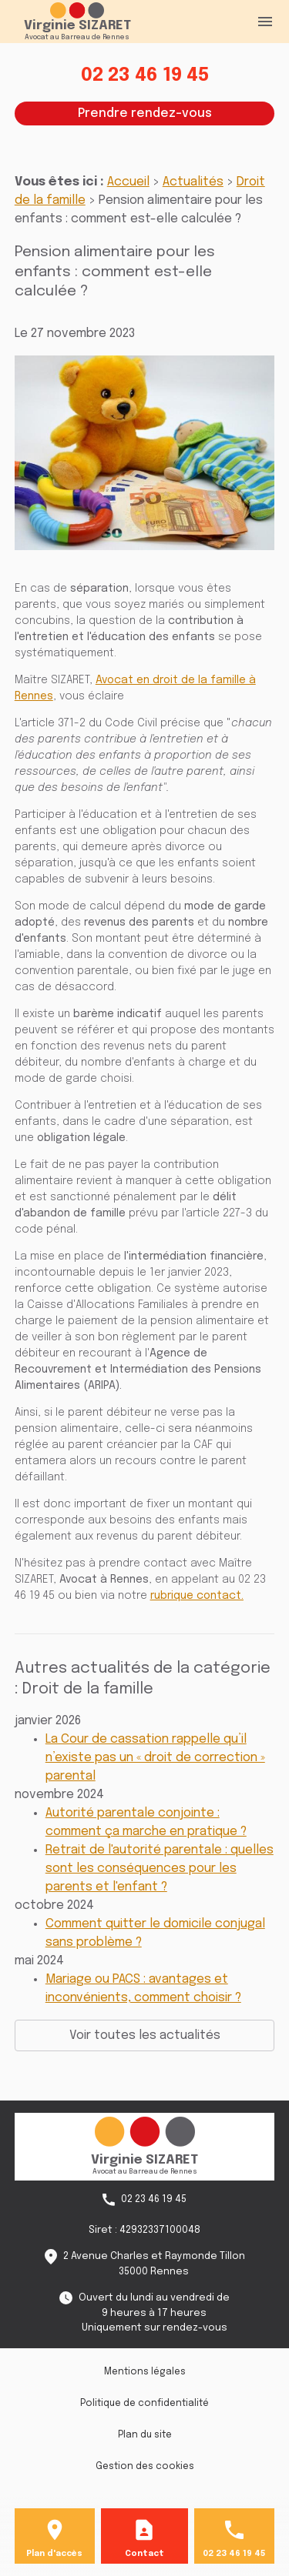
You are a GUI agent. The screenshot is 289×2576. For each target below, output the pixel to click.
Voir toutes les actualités (144, 2035)
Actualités (193, 182)
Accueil (128, 182)
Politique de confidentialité (144, 2403)
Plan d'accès (54, 2554)
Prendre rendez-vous (145, 113)
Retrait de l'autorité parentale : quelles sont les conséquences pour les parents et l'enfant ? (159, 1869)
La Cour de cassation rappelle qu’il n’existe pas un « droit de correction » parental (155, 1758)
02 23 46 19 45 (145, 75)
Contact (144, 2554)
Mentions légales (145, 2372)
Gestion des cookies (145, 2466)
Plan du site (145, 2435)
